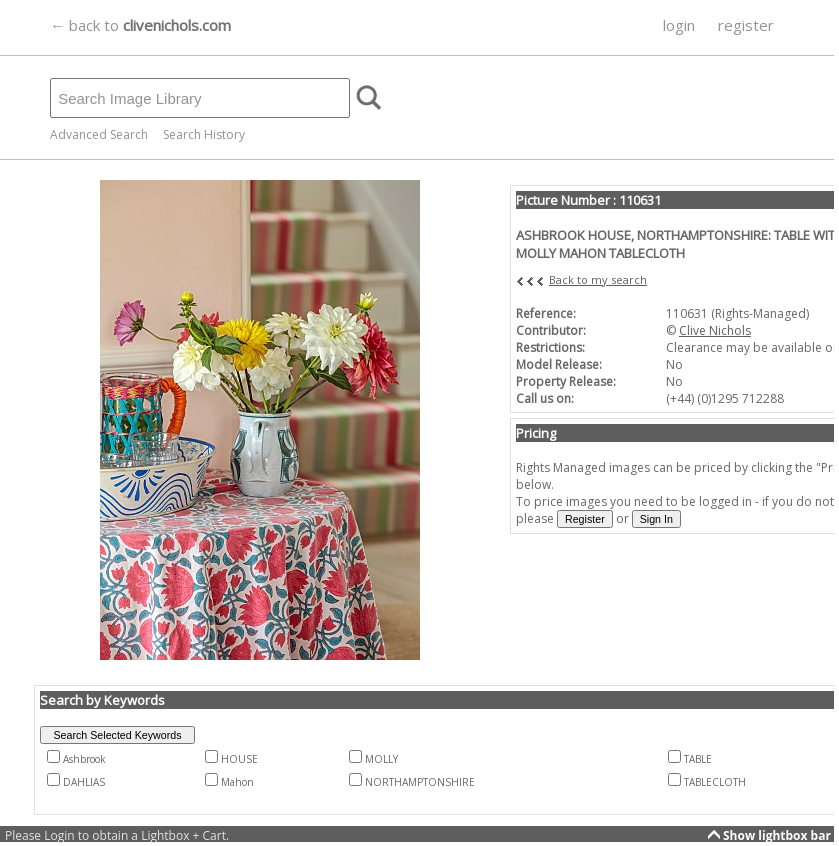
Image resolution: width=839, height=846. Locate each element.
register (746, 25)
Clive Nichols (715, 330)
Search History (204, 134)
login (679, 25)
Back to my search (598, 279)
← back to (140, 25)
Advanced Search (99, 134)
